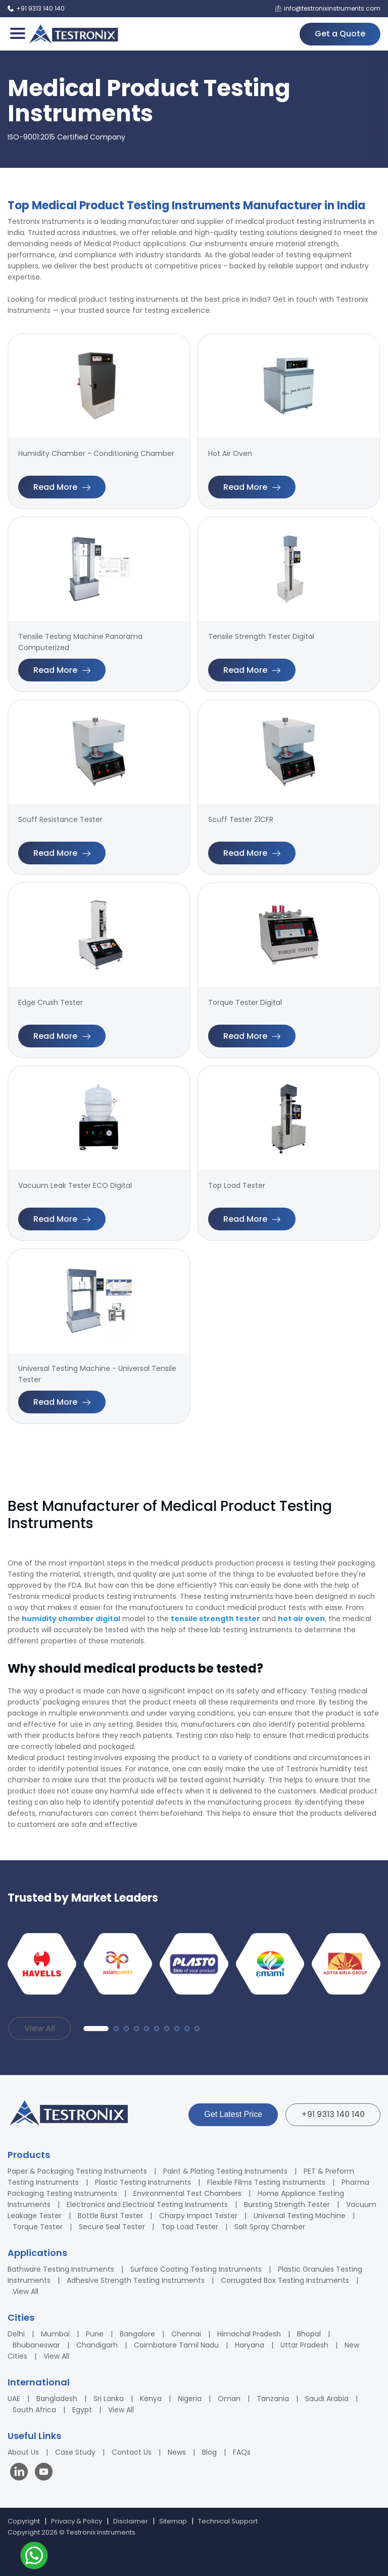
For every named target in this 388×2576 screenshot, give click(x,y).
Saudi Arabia (327, 2399)
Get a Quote (340, 33)
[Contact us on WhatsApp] (34, 2557)
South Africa (34, 2410)
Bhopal (309, 2334)
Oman (229, 2399)
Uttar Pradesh (304, 2345)
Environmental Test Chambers (187, 2193)
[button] (96, 2028)
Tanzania (273, 2399)
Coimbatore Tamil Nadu (176, 2345)
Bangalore (137, 2334)
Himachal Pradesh (249, 2334)
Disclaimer (130, 2521)
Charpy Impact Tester (198, 2216)
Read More (61, 487)
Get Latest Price (233, 2114)
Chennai (186, 2334)
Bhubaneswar (36, 2345)
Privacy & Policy (76, 2521)
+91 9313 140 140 (333, 2114)
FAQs (242, 2452)
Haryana (249, 2345)
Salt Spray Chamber (269, 2227)
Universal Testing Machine (300, 2216)
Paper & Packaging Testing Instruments (77, 2171)
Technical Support (228, 2521)
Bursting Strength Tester (287, 2204)
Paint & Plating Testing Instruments (225, 2171)
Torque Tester (38, 2227)
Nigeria (190, 2399)
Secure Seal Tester (112, 2227)
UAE (14, 2399)
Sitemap (173, 2521)
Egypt (82, 2410)
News (177, 2452)
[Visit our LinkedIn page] (21, 2473)
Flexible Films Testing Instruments (266, 2182)
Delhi (16, 2334)
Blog (209, 2452)
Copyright (24, 2521)
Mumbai (55, 2334)
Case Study (75, 2452)
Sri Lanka (108, 2399)
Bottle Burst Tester (110, 2216)
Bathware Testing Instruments (61, 2269)
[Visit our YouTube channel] (44, 2473)
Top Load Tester (189, 2227)
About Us (23, 2452)
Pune (95, 2334)
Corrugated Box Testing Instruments (285, 2280)
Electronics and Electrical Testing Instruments (147, 2204)
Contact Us (132, 2452)
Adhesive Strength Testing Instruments (136, 2280)
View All (39, 2028)
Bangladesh (56, 2399)
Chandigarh (97, 2345)
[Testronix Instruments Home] (73, 34)
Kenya (151, 2399)
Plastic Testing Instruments (143, 2182)
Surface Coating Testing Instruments (196, 2269)
